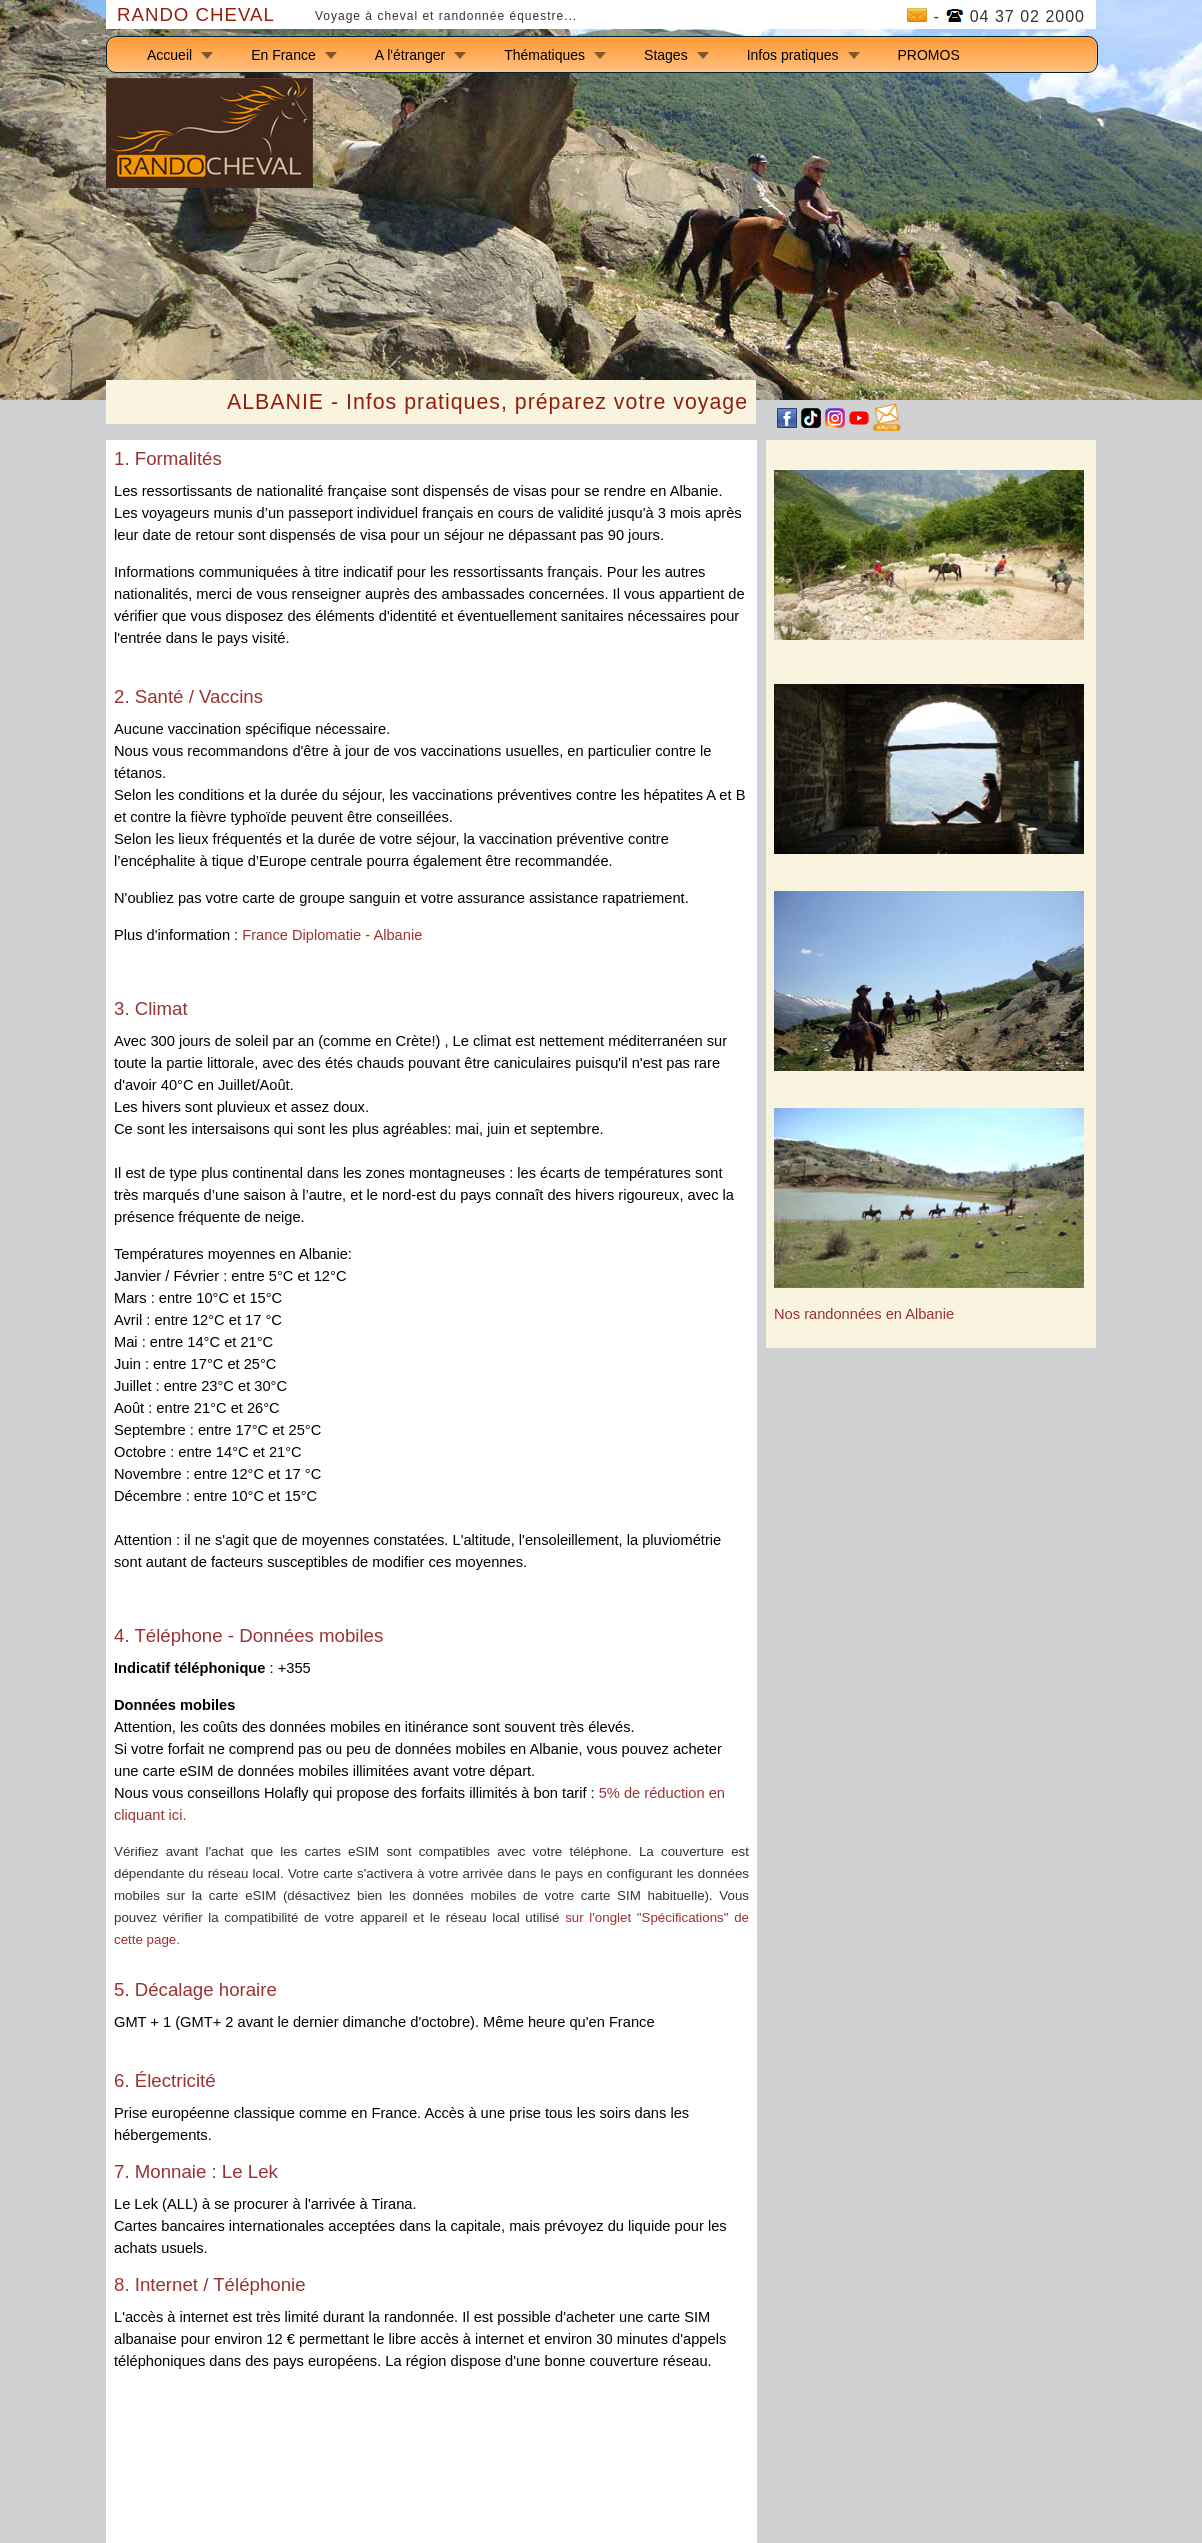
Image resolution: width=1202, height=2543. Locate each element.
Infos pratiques (793, 55)
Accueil (169, 55)
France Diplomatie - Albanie (332, 935)
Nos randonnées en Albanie (864, 1314)
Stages (666, 55)
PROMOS (929, 55)
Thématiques (544, 55)
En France (283, 55)
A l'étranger (410, 55)
